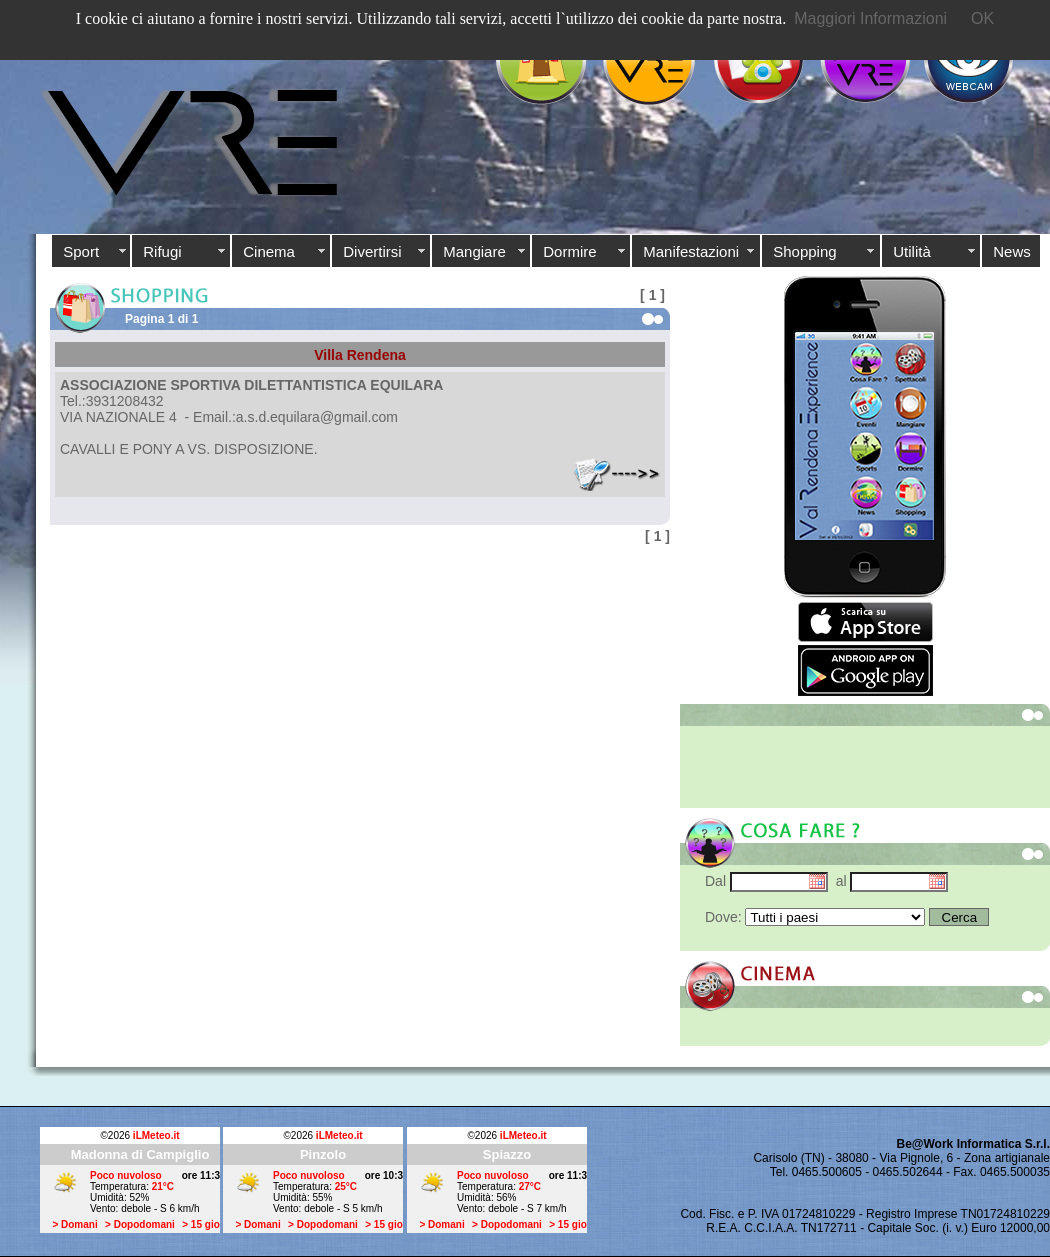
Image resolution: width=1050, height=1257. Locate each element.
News (1012, 251)
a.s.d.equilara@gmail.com (317, 417)
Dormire (569, 251)
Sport (81, 251)
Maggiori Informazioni (870, 18)
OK (982, 18)
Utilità (912, 251)
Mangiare (474, 251)
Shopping (804, 251)
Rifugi (162, 251)
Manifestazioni (691, 251)
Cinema (269, 251)
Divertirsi (372, 251)
